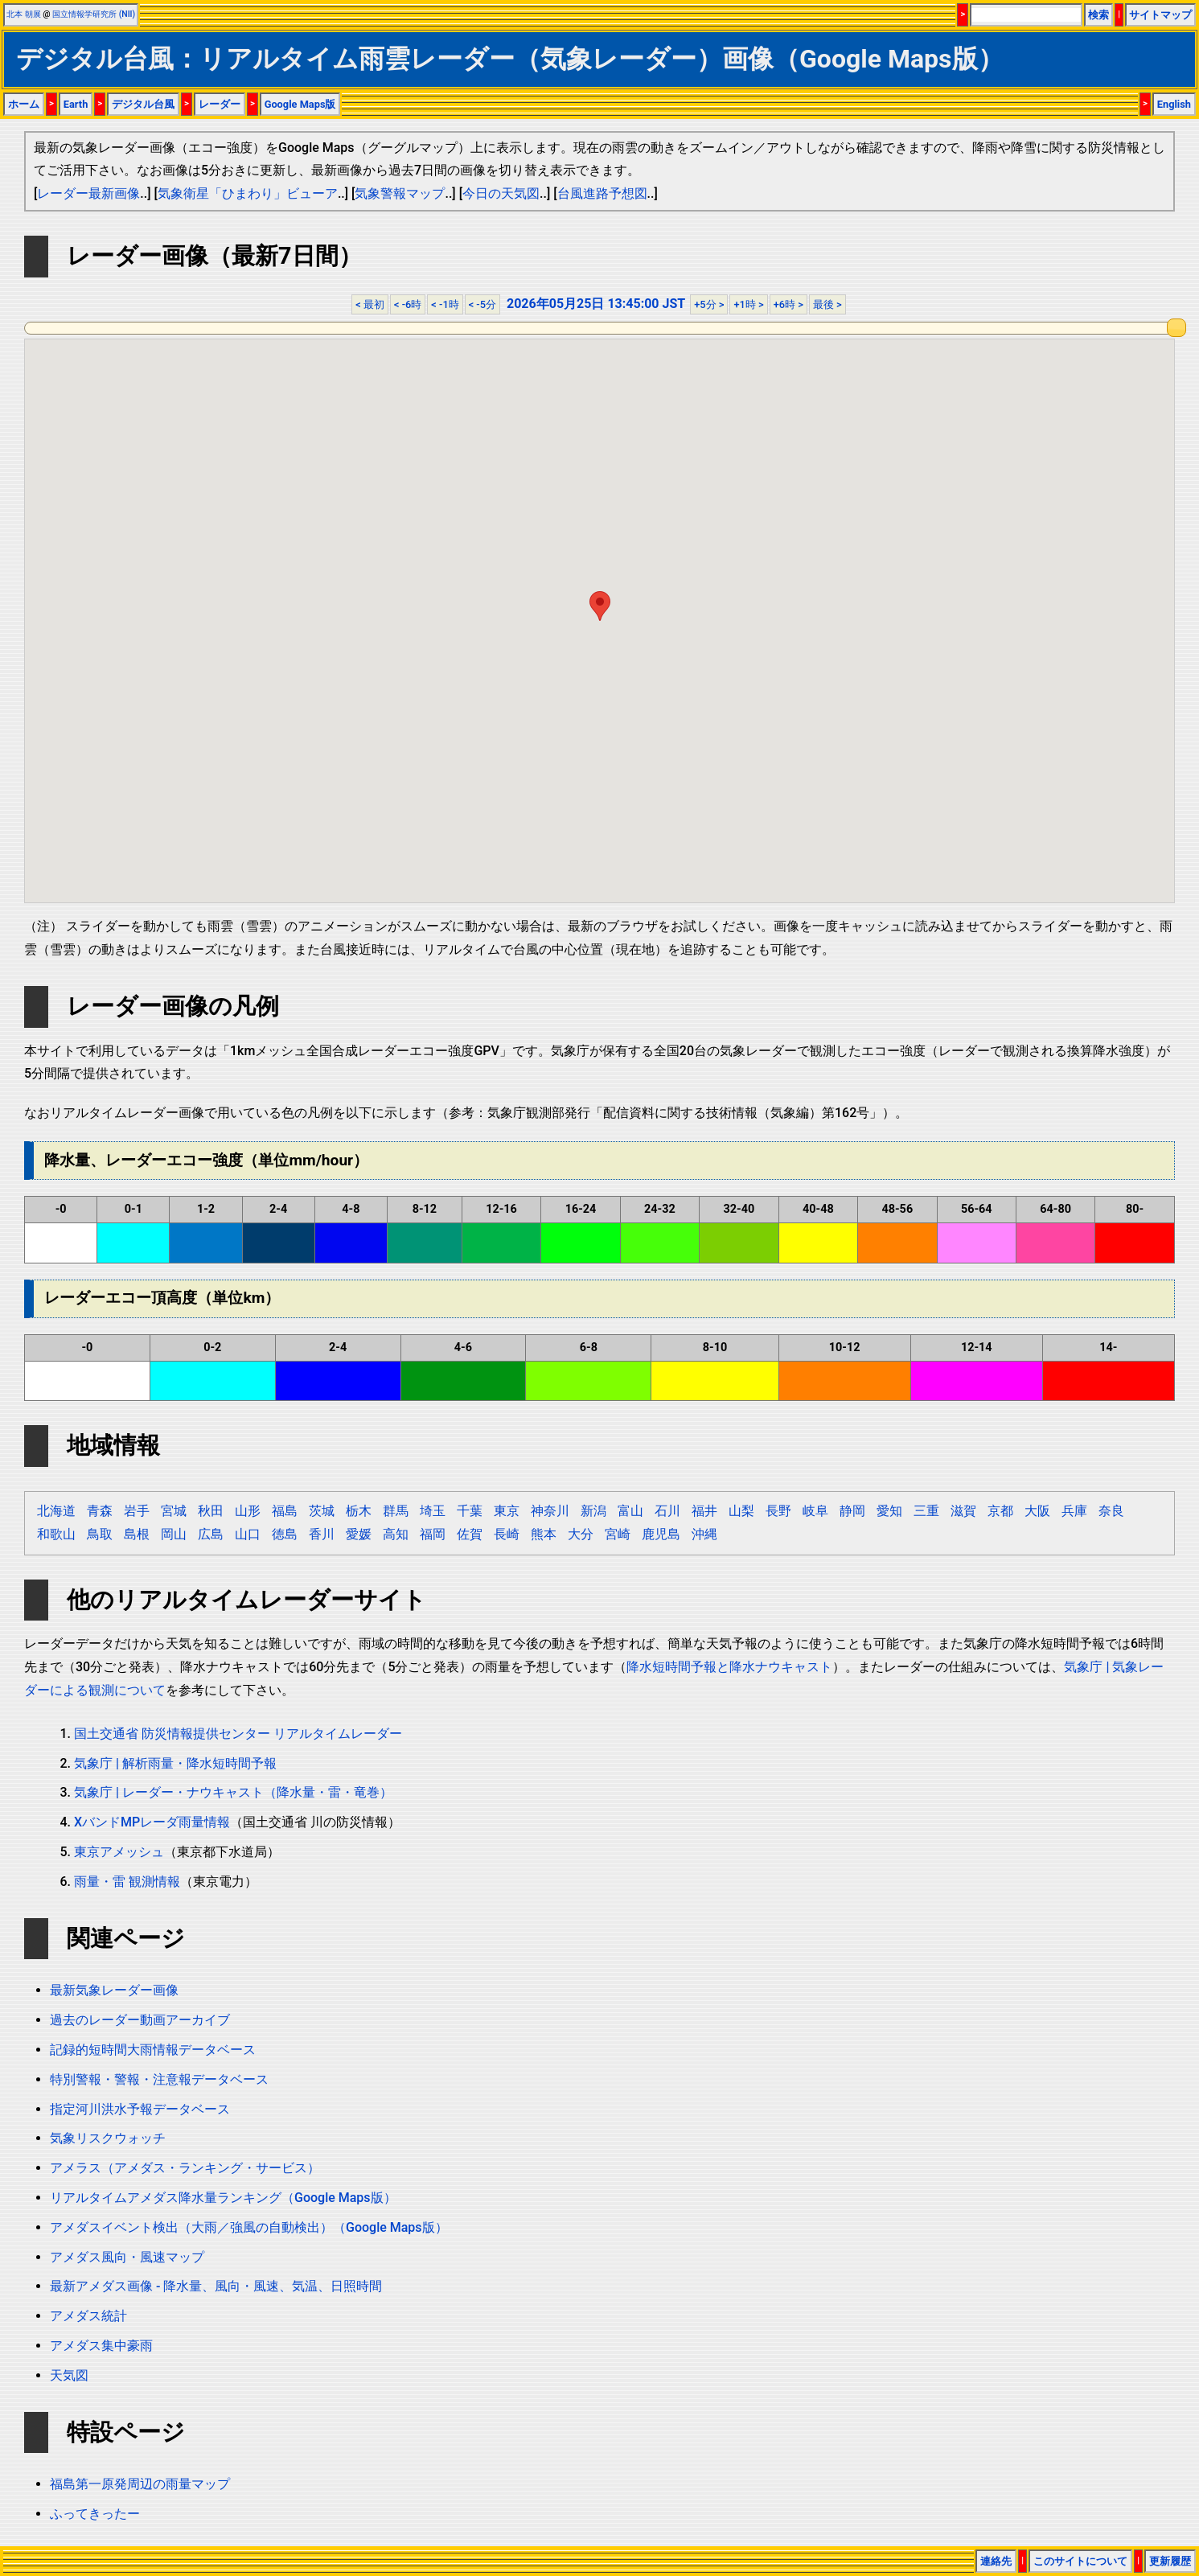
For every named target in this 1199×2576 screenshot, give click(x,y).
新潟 (593, 1510)
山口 (248, 1534)
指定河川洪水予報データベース (140, 2109)
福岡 (433, 1534)
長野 (778, 1510)
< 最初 (369, 304)
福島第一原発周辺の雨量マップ (140, 2484)
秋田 (211, 1510)
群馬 (396, 1510)
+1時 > (748, 304)
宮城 (174, 1510)
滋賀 (963, 1510)
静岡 (852, 1510)
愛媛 (359, 1534)
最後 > (827, 304)
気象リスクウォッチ (108, 2138)
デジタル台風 (143, 104)
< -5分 (482, 304)
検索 (1098, 15)
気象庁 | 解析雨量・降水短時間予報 (175, 1763)
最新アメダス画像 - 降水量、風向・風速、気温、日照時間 (216, 2286)
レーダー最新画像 (88, 193)
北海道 (56, 1510)
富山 (630, 1510)
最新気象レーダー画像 (114, 1990)
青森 (100, 1510)
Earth (76, 104)
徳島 (285, 1534)
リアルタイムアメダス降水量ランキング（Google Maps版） (223, 2197)
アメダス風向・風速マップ (127, 2257)
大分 (580, 1534)
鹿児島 (661, 1534)
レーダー (219, 104)
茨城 (322, 1510)
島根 (137, 1534)
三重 (926, 1510)
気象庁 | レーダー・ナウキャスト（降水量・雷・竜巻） (233, 1792)
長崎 (506, 1534)
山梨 (741, 1510)
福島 (285, 1510)
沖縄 (704, 1534)
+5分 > (709, 304)
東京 (506, 1510)
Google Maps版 (300, 104)
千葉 (469, 1510)
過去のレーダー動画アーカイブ (140, 2020)
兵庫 (1074, 1510)
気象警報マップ (400, 193)
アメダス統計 (88, 2315)
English (1174, 104)
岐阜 (815, 1510)
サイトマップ (1160, 15)
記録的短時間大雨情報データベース (153, 2049)
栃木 (359, 1510)
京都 (1000, 1510)
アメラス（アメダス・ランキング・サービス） (185, 2167)
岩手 (137, 1510)
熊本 (543, 1534)
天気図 (69, 2375)
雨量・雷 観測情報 (127, 1881)
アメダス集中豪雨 (101, 2345)
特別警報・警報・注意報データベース (159, 2079)
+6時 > (788, 304)
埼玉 (433, 1510)
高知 (396, 1534)
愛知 (889, 1510)
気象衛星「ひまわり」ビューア (248, 193)
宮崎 (617, 1534)
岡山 (174, 1534)
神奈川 (550, 1510)
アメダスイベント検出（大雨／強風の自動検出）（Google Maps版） (249, 2227)
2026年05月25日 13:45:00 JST (596, 303)
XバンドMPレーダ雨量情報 (152, 1822)
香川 (322, 1534)
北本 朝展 (23, 14)
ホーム (23, 104)
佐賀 (469, 1534)
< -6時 (407, 304)
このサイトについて (1080, 2561)
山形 (248, 1510)
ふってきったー (95, 2513)
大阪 (1037, 1510)
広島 (211, 1534)
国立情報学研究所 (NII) (93, 14)
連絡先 (996, 2561)
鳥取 (100, 1534)
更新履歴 (1170, 2561)
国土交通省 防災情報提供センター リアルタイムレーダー (238, 1733)
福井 (704, 1510)
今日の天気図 (501, 193)
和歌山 (56, 1534)
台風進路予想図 (602, 193)
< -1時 (444, 304)
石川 (667, 1510)
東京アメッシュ (119, 1851)
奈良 (1111, 1510)
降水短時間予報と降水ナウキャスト (729, 1666)
